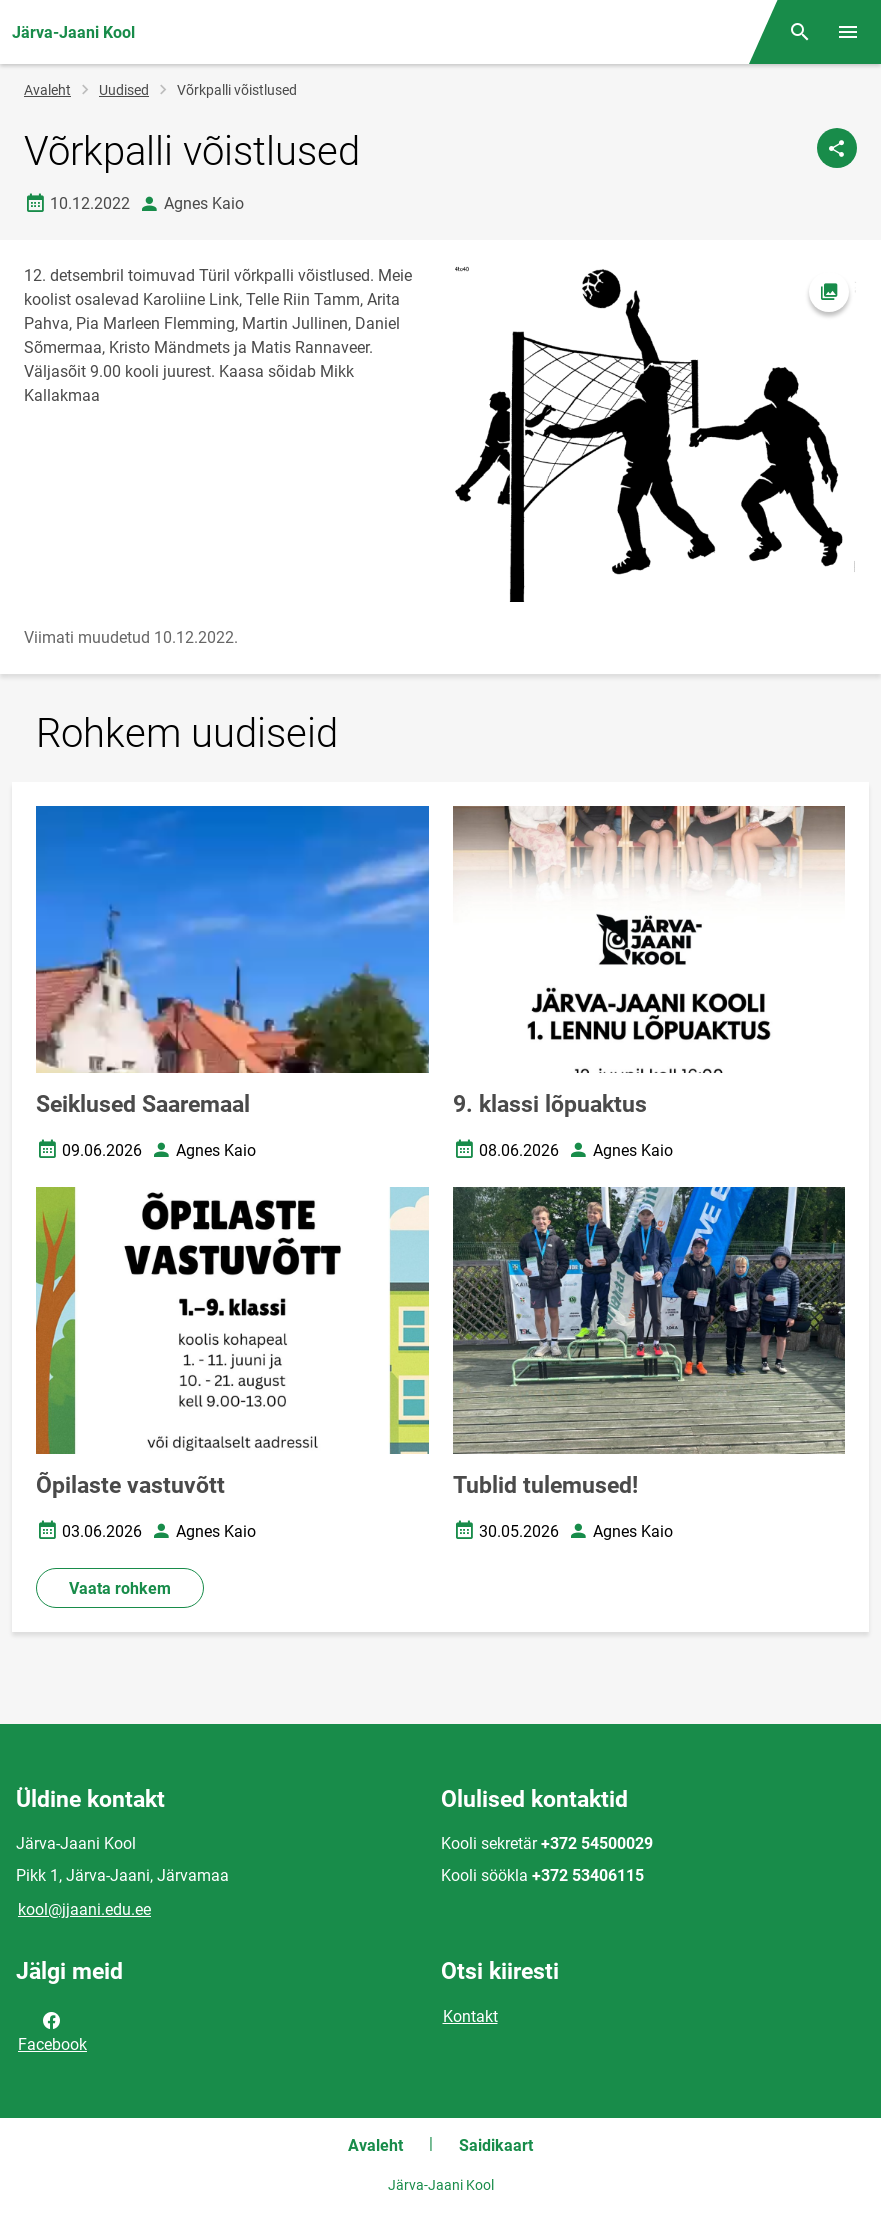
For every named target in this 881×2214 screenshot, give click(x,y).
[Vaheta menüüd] (848, 32)
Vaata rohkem (120, 1588)
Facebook (52, 2031)
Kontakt (470, 2016)
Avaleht (47, 90)
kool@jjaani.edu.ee (84, 1909)
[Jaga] (837, 148)
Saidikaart (496, 2145)
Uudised (124, 90)
